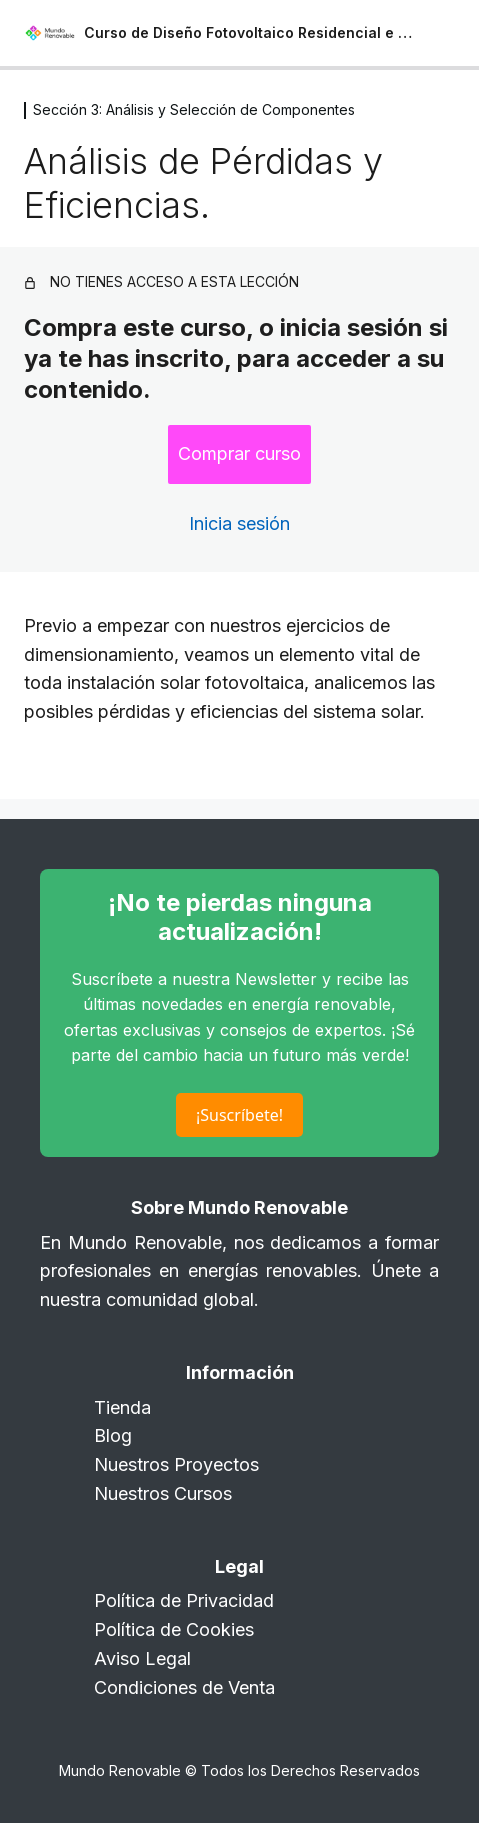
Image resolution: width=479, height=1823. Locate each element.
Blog (113, 1435)
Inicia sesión (239, 523)
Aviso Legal (142, 1658)
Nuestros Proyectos (176, 1464)
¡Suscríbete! (239, 1115)
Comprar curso (239, 453)
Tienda (122, 1407)
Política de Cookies (174, 1629)
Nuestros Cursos (163, 1493)
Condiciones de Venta (184, 1687)
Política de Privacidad (184, 1600)
